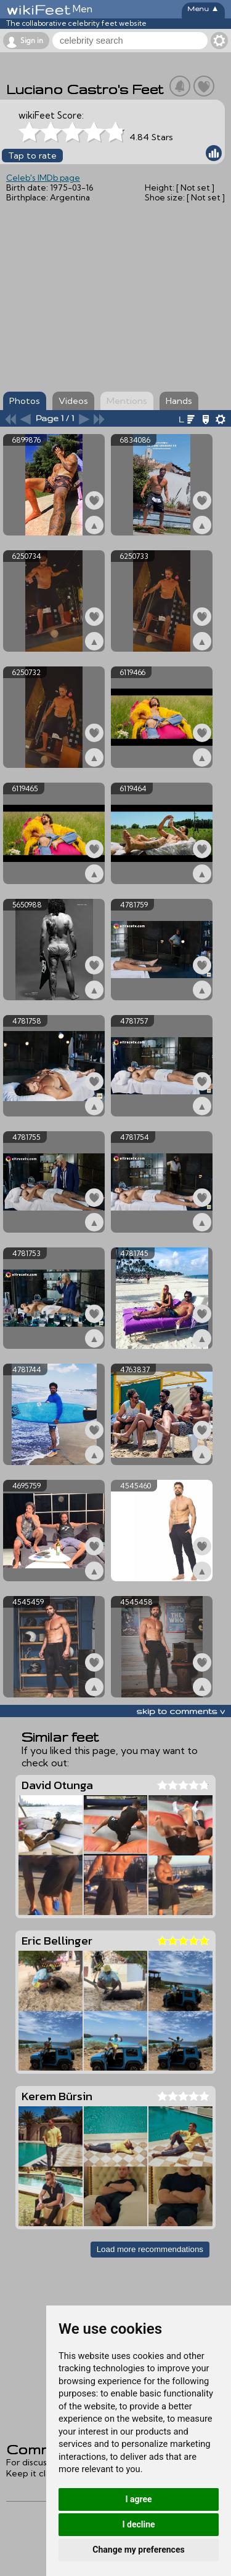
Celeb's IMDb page (43, 178)
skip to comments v (180, 1711)
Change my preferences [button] (138, 2549)
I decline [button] (138, 2524)
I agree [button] (138, 2499)
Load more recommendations (150, 2249)
